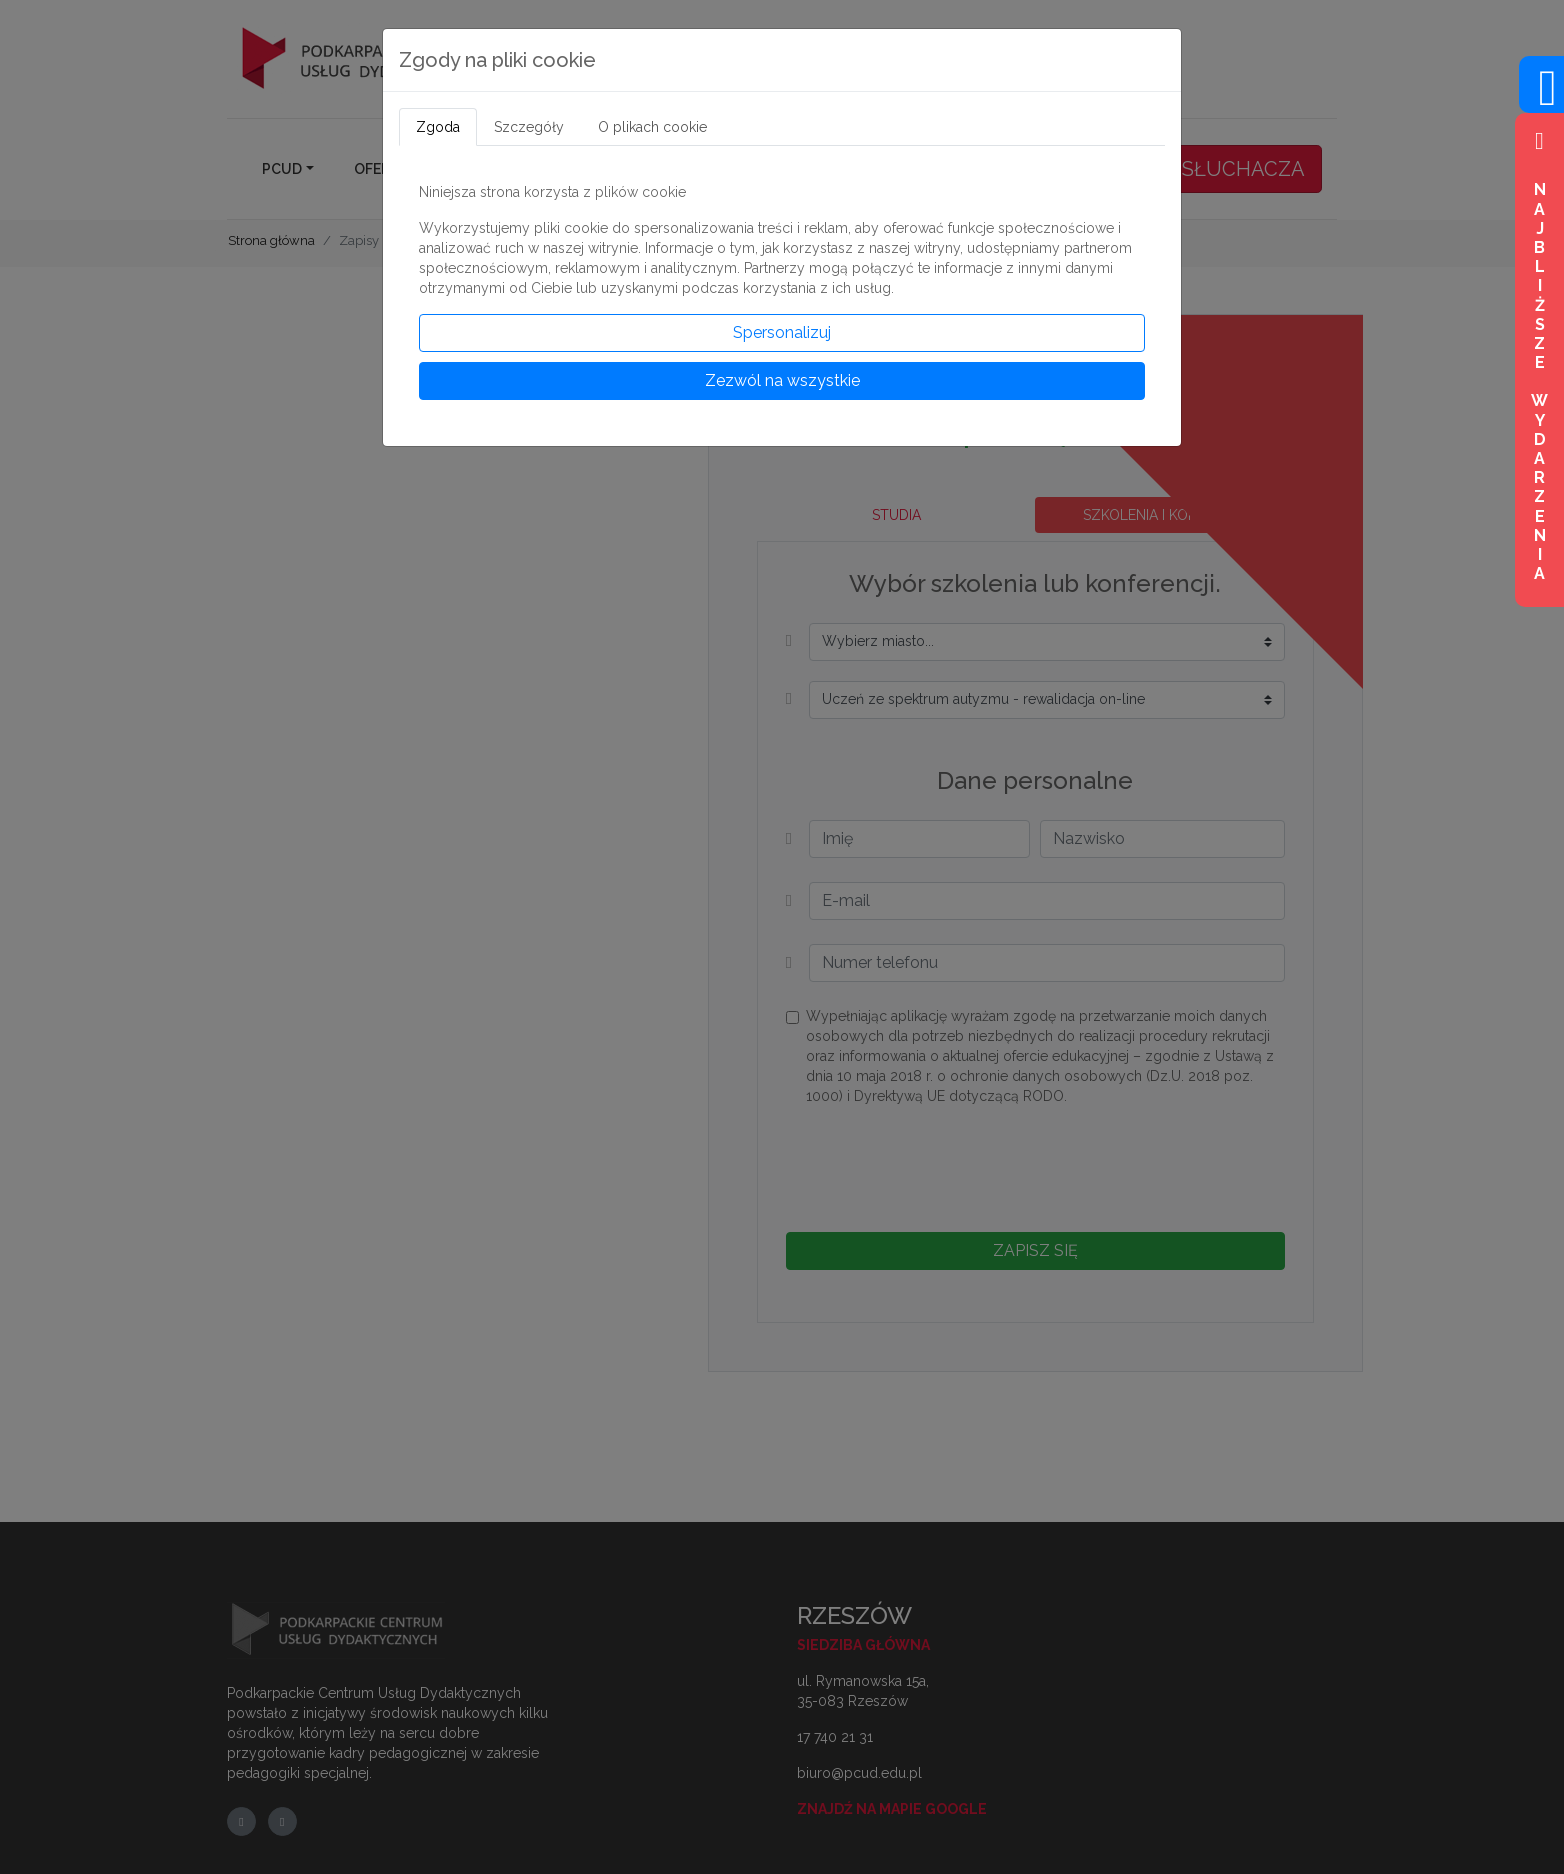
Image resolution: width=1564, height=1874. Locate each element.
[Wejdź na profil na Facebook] (1541, 100)
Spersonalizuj (782, 332)
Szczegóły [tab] (529, 127)
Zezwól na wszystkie (782, 380)
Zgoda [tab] (438, 127)
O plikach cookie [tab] (652, 127)
